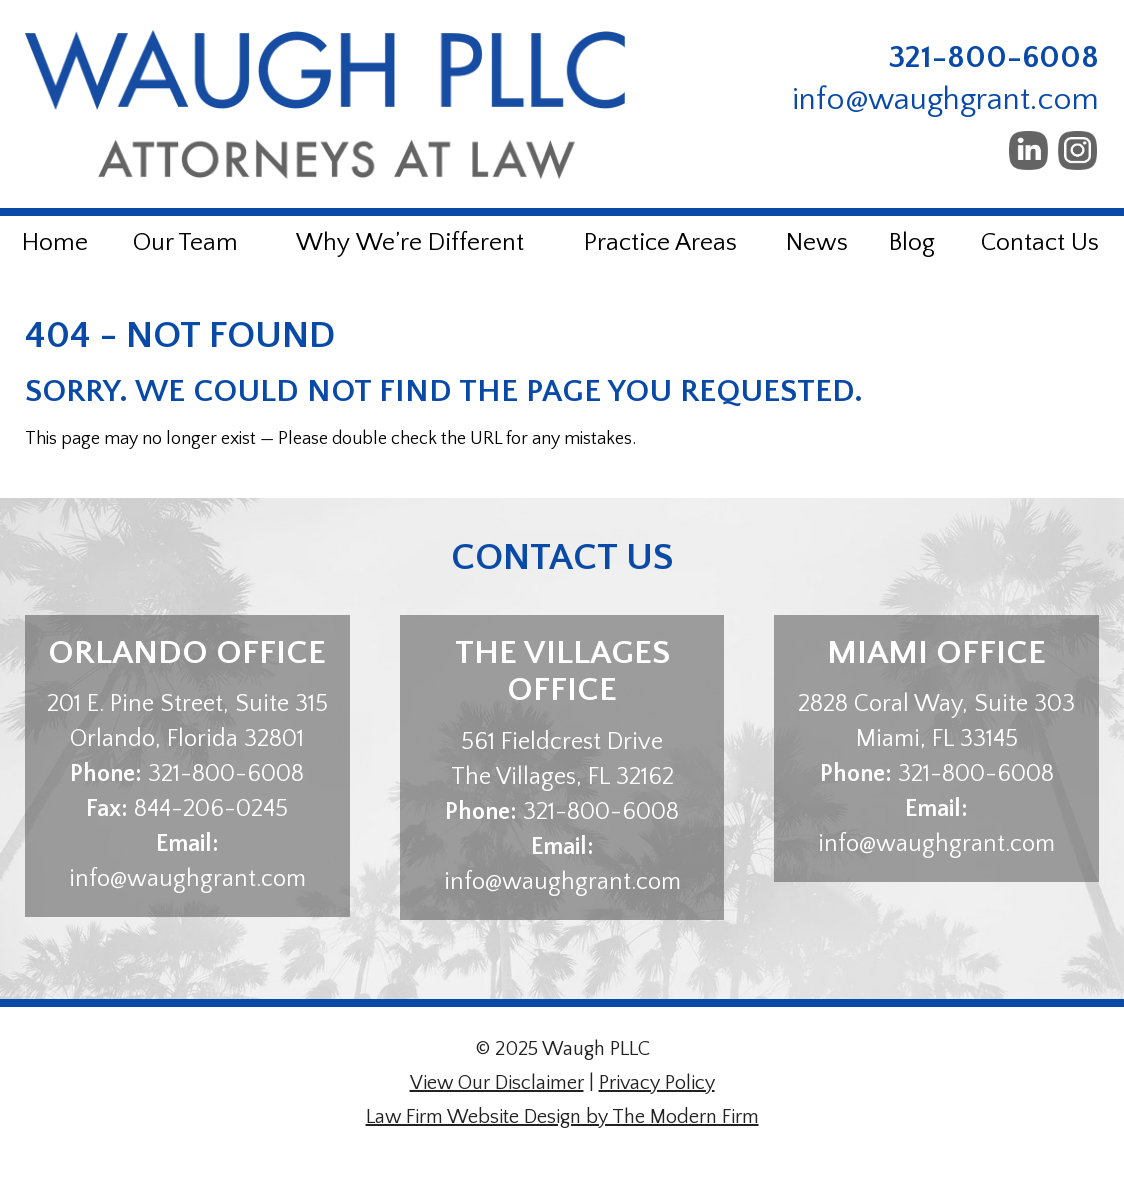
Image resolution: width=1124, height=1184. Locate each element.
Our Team (185, 243)
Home (55, 243)
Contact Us (1040, 243)
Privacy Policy (657, 1083)
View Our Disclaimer (497, 1083)
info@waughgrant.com (945, 99)
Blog (912, 243)
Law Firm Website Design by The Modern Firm (562, 1117)
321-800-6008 (994, 57)
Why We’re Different (410, 243)
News (817, 243)
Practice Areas (660, 243)
